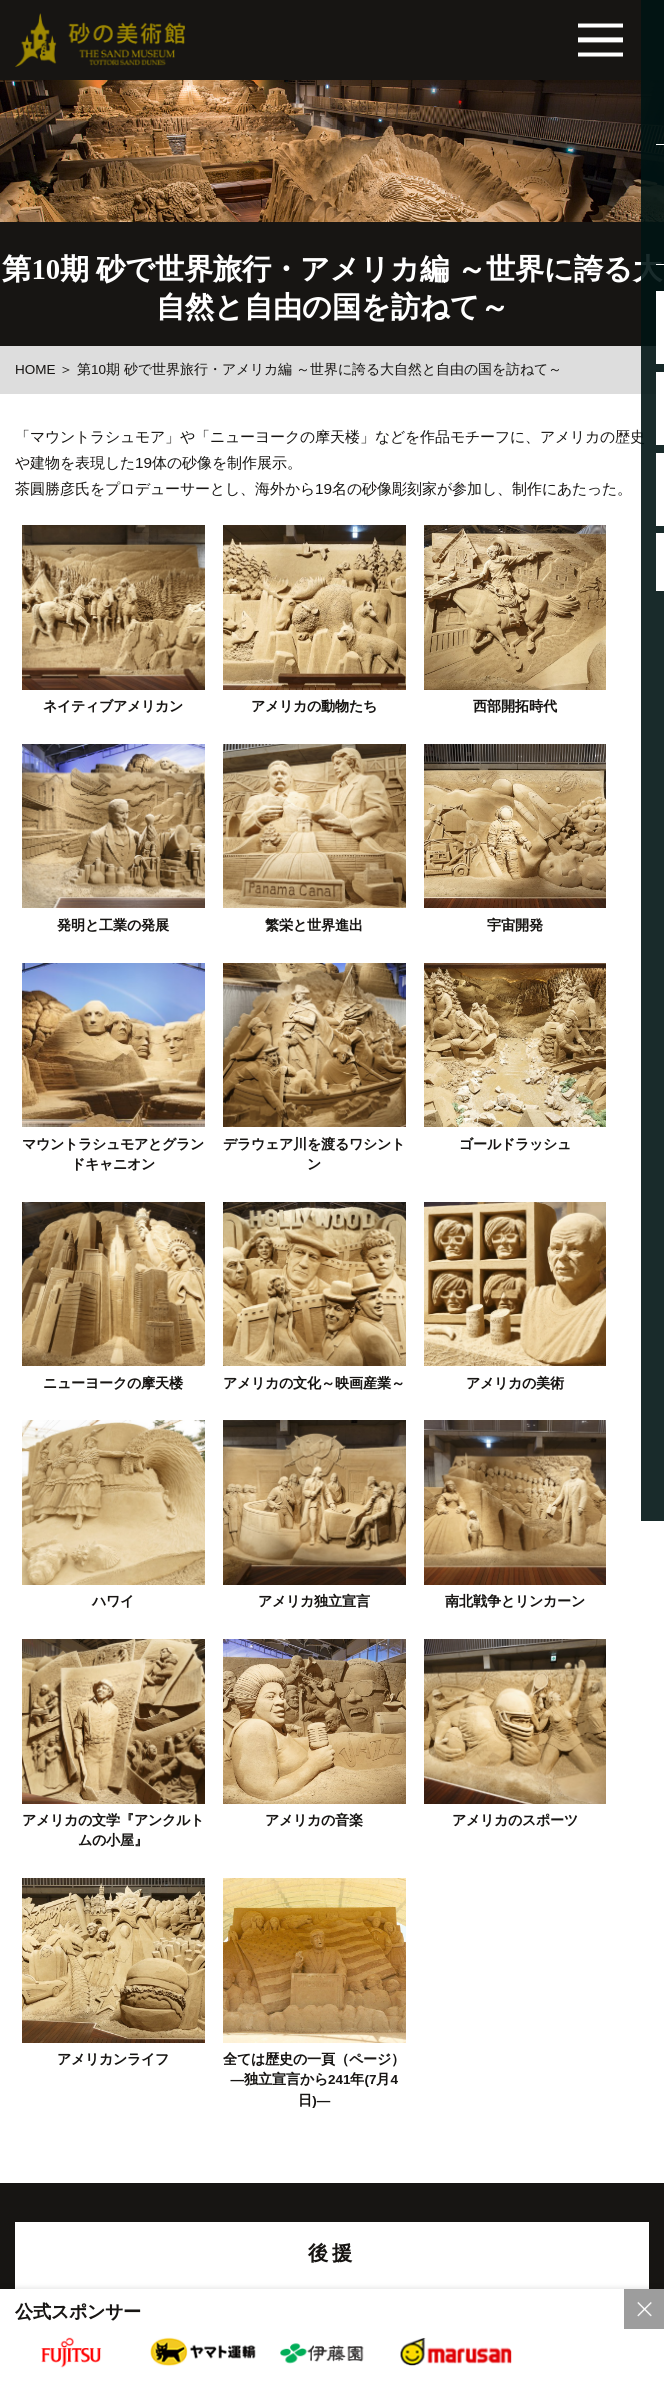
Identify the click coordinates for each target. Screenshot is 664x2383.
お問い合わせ (500, 2102)
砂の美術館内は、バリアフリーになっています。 (332, 2212)
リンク (179, 2037)
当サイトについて (71, 2037)
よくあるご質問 (176, 2102)
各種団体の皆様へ (338, 2160)
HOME (35, 369)
